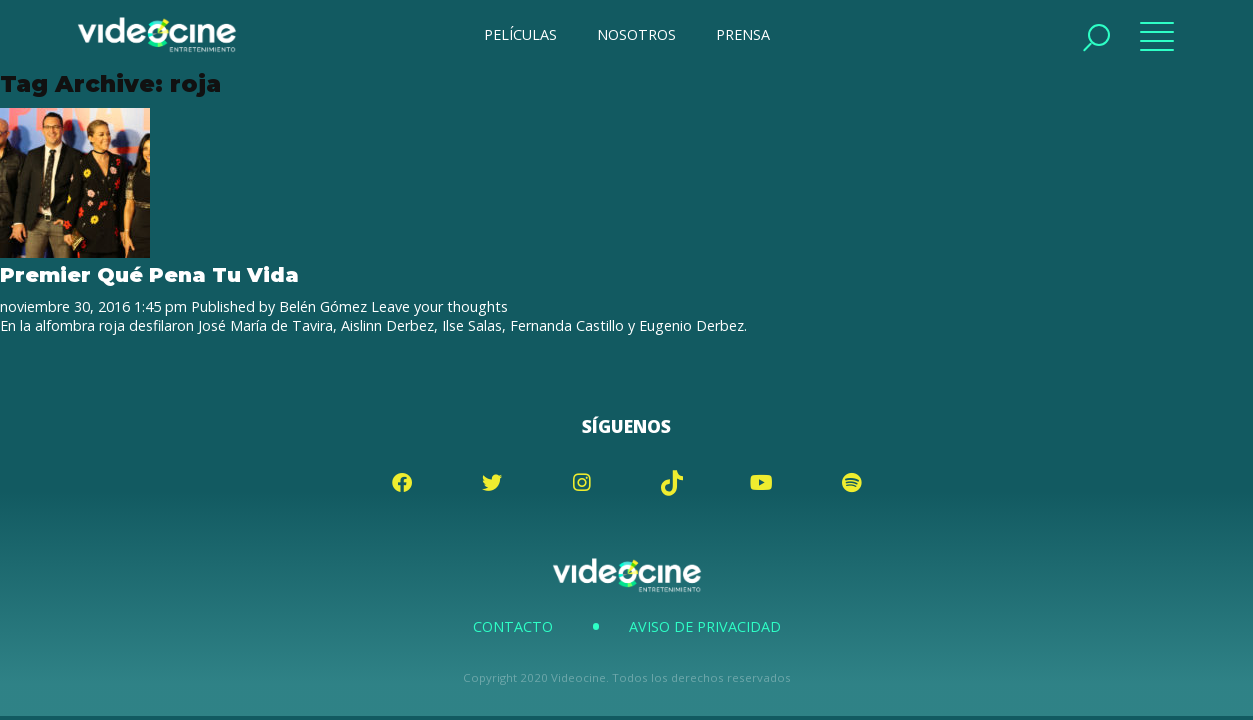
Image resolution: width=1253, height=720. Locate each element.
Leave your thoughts (439, 306)
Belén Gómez (323, 306)
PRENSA (743, 34)
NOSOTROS (636, 34)
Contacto (513, 626)
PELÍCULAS (520, 34)
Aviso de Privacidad (705, 626)
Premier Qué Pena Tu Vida (149, 274)
